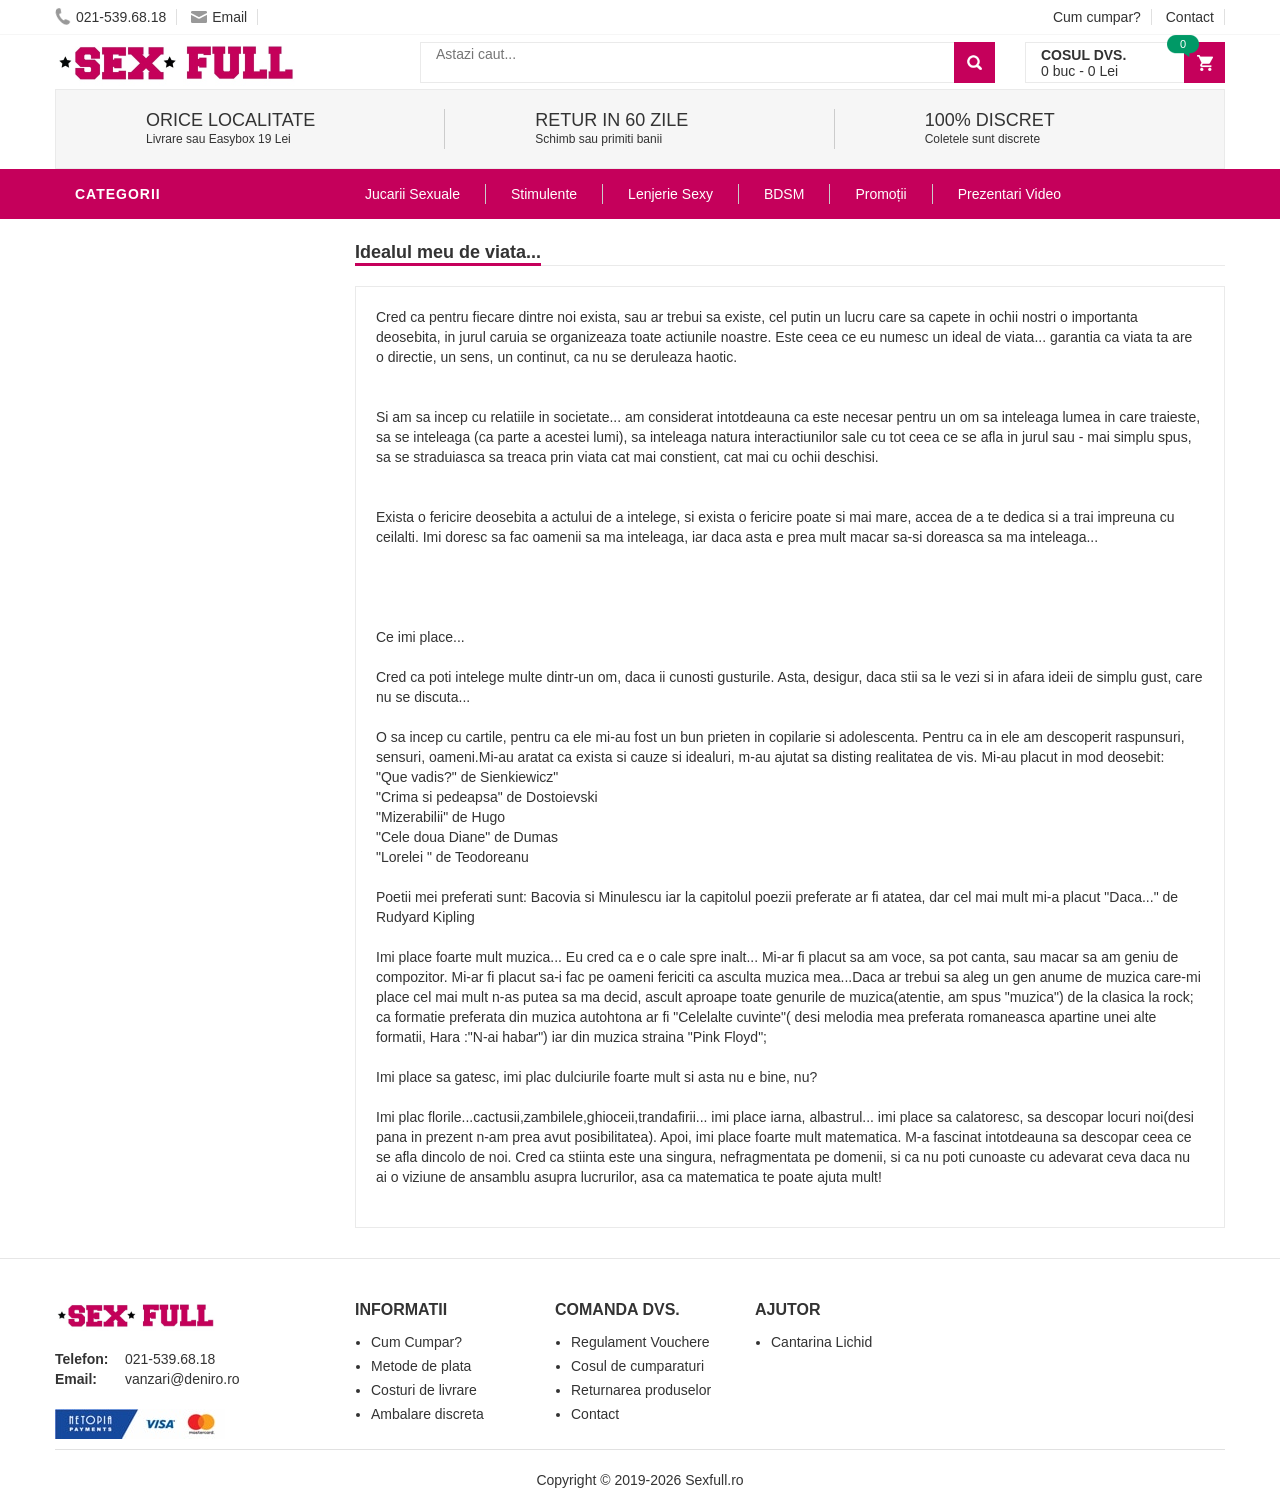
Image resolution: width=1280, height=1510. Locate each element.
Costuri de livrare (424, 1390)
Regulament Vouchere (640, 1342)
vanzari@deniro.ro (182, 1379)
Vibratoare (125, 294)
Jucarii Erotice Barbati (174, 264)
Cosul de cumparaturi (637, 1366)
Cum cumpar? (1097, 17)
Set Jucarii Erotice (156, 594)
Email (219, 17)
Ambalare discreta (427, 1414)
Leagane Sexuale (149, 654)
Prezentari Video (1009, 194)
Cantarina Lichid (821, 1342)
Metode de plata (421, 1366)
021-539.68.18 (110, 17)
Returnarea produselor (641, 1390)
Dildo (102, 414)
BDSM (100, 444)
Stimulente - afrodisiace (179, 234)
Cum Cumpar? (416, 1342)
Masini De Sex (132, 624)
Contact (1190, 17)
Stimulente (544, 194)
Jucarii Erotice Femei (164, 504)
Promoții (880, 194)
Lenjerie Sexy (135, 384)
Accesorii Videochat (161, 684)
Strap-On (116, 534)
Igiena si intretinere (161, 354)
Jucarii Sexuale (412, 194)
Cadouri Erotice (145, 564)
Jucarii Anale (134, 474)
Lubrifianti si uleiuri (162, 324)
